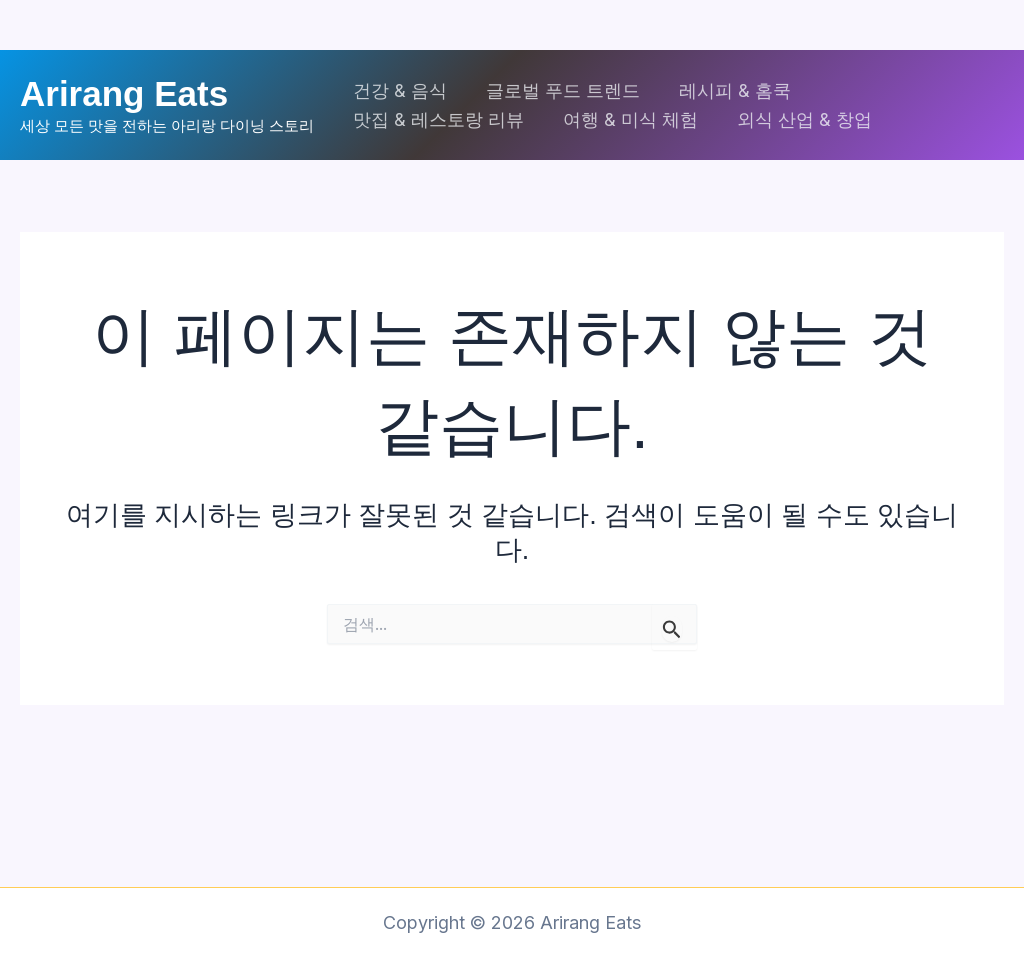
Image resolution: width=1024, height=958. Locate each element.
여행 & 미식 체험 (626, 119)
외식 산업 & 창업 (797, 119)
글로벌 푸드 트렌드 (559, 90)
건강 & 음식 (399, 90)
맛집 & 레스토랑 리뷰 (437, 119)
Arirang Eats (124, 93)
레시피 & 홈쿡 (728, 90)
